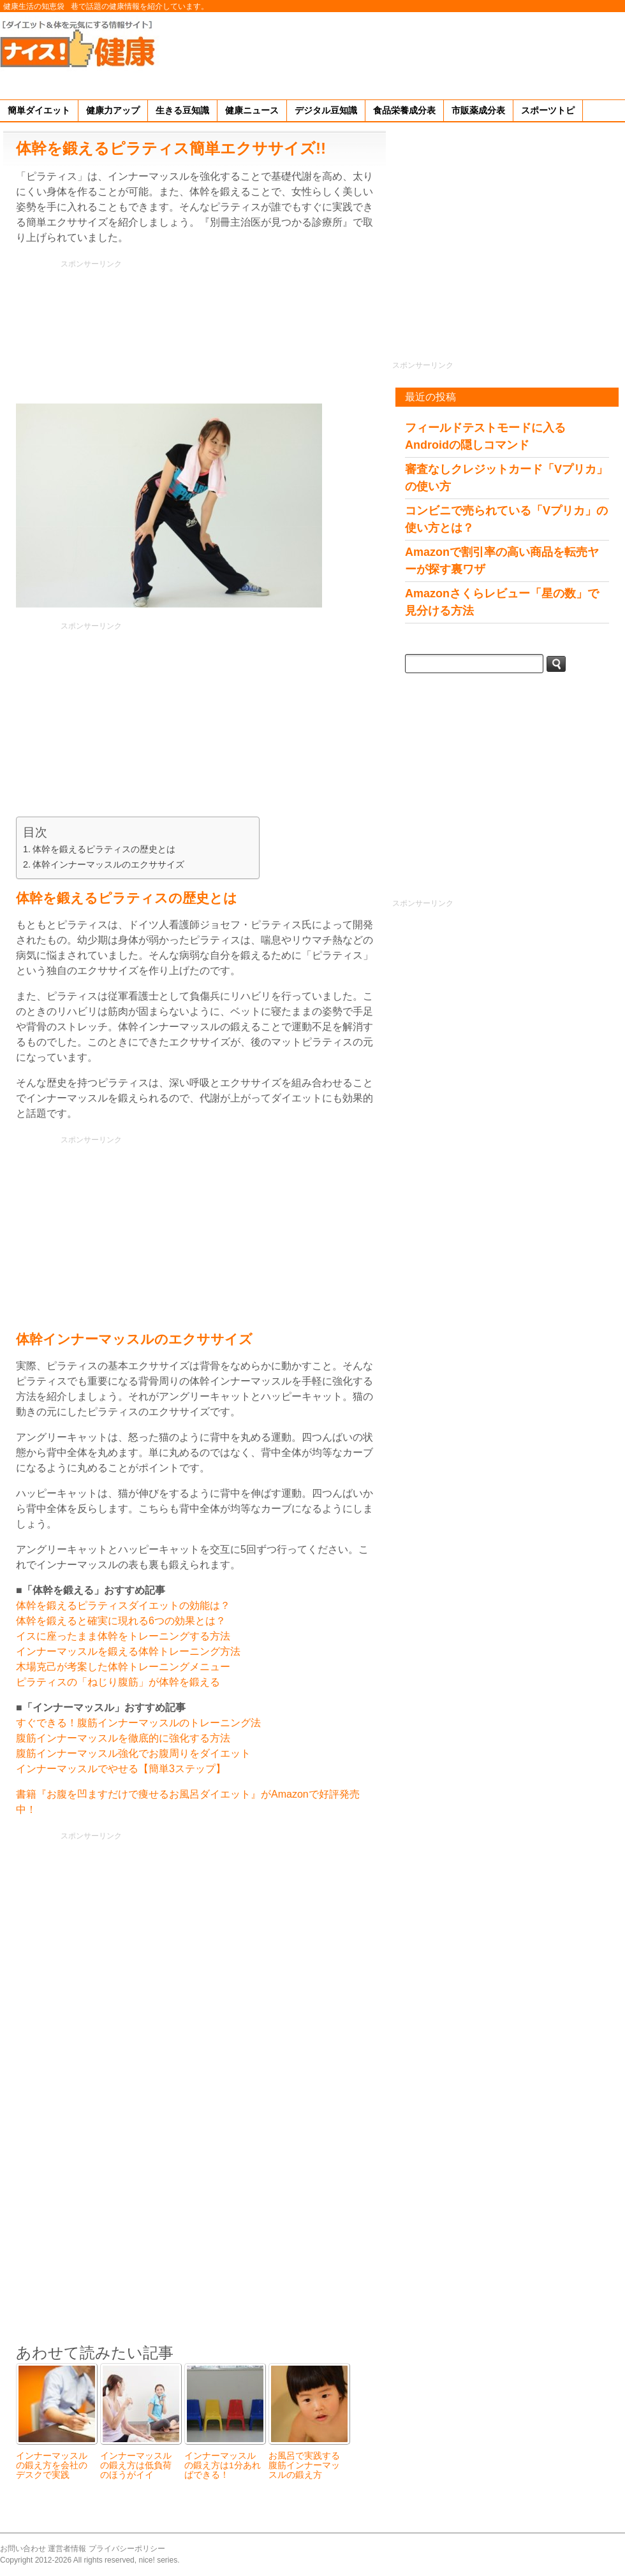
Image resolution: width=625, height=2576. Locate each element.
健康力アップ (113, 110)
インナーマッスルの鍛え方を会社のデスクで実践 (51, 2465)
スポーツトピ (548, 110)
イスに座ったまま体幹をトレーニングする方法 (123, 1636)
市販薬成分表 (478, 110)
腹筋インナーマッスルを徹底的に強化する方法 (123, 1738)
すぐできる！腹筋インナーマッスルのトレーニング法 (138, 1722)
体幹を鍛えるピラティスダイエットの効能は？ (123, 1605)
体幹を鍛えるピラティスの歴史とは (104, 849)
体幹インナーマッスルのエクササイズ (108, 864)
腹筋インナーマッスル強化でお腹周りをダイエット (133, 1753)
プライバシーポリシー (127, 2548)
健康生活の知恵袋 (33, 6)
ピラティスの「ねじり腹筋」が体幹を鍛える (118, 1682)
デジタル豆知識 (326, 110)
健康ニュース (252, 110)
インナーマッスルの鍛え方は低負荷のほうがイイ (136, 2465)
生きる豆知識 (182, 110)
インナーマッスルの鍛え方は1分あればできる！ (222, 2465)
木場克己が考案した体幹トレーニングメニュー (123, 1666)
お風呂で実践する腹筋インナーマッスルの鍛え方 (304, 2465)
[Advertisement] (586, 53)
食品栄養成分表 (404, 110)
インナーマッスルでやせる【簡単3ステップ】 (121, 1768)
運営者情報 (67, 2548)
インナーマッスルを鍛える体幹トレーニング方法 (128, 1651)
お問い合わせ (23, 2548)
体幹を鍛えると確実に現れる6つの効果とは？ (121, 1620)
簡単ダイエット (39, 110)
